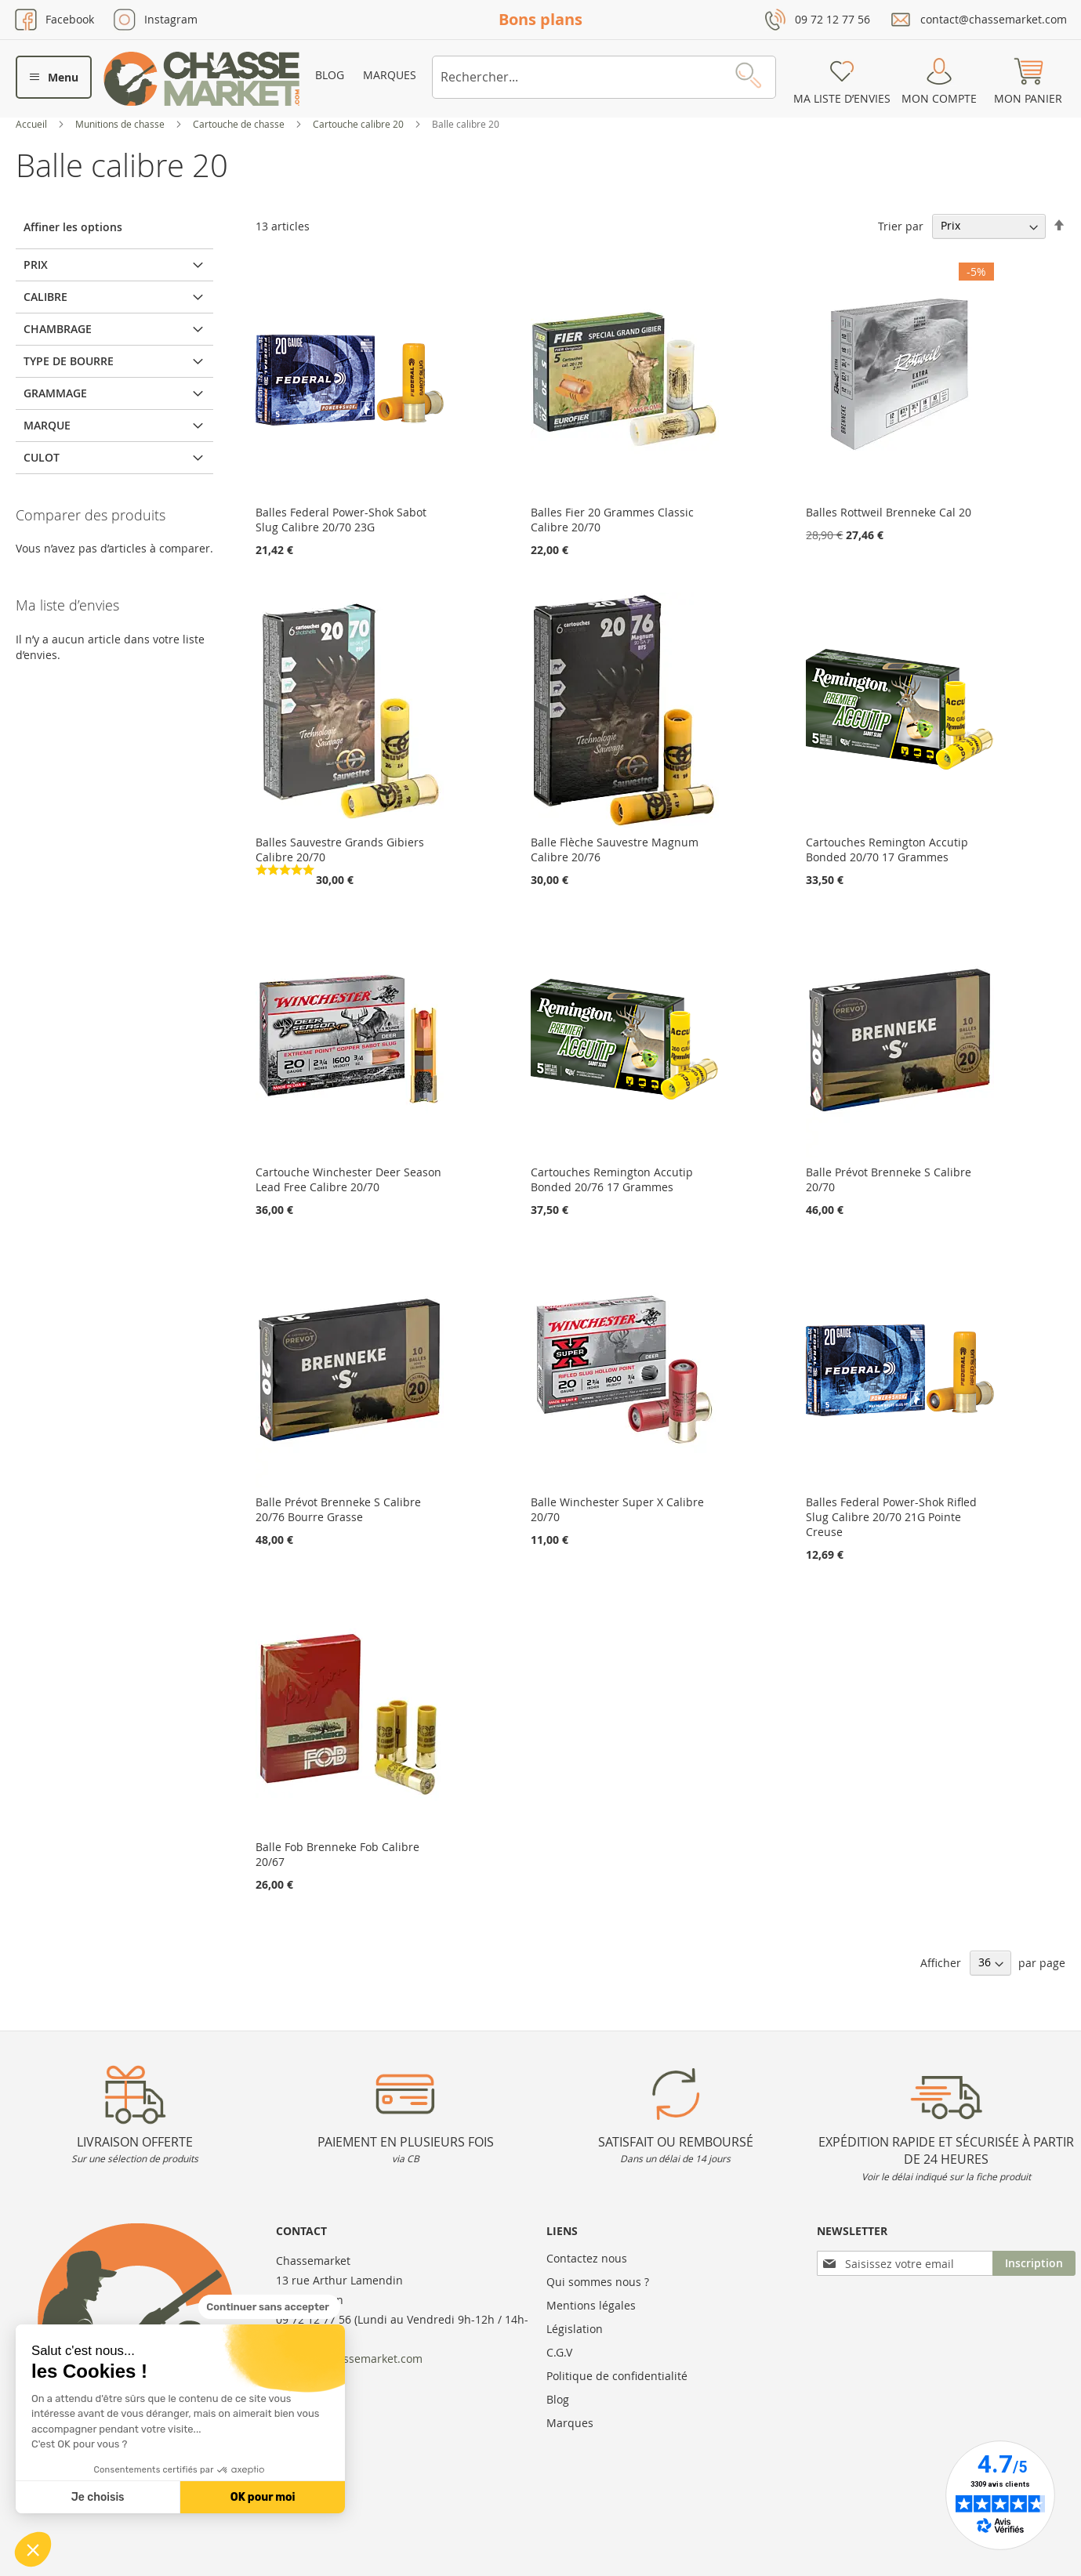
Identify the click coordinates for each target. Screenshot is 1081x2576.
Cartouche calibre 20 (359, 124)
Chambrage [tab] (58, 328)
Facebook (69, 19)
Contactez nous (586, 2258)
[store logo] (201, 79)
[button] (33, 2549)
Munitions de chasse (121, 124)
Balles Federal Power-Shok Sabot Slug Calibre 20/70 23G (341, 519)
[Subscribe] (1034, 2263)
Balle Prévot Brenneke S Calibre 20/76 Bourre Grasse (338, 1509)
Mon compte (939, 98)
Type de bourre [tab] (69, 360)
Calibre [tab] (45, 296)
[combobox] (604, 77)
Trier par (900, 225)
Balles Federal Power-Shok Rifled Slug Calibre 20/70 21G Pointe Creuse (891, 1517)
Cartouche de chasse (240, 124)
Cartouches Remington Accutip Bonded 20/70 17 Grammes (887, 849)
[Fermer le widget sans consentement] (269, 2307)
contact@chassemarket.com (993, 19)
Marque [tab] (47, 425)
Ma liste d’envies (842, 98)
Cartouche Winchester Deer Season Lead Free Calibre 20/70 (348, 1179)
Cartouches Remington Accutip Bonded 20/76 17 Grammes (612, 1179)
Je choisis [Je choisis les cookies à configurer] (98, 2497)
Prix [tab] (36, 264)
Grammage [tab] (55, 393)
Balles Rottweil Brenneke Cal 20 (888, 512)
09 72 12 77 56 (832, 19)
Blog (329, 74)
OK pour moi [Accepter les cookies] (263, 2497)
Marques (389, 74)
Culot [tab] (42, 457)
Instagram (171, 19)
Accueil (32, 124)
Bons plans (540, 19)
